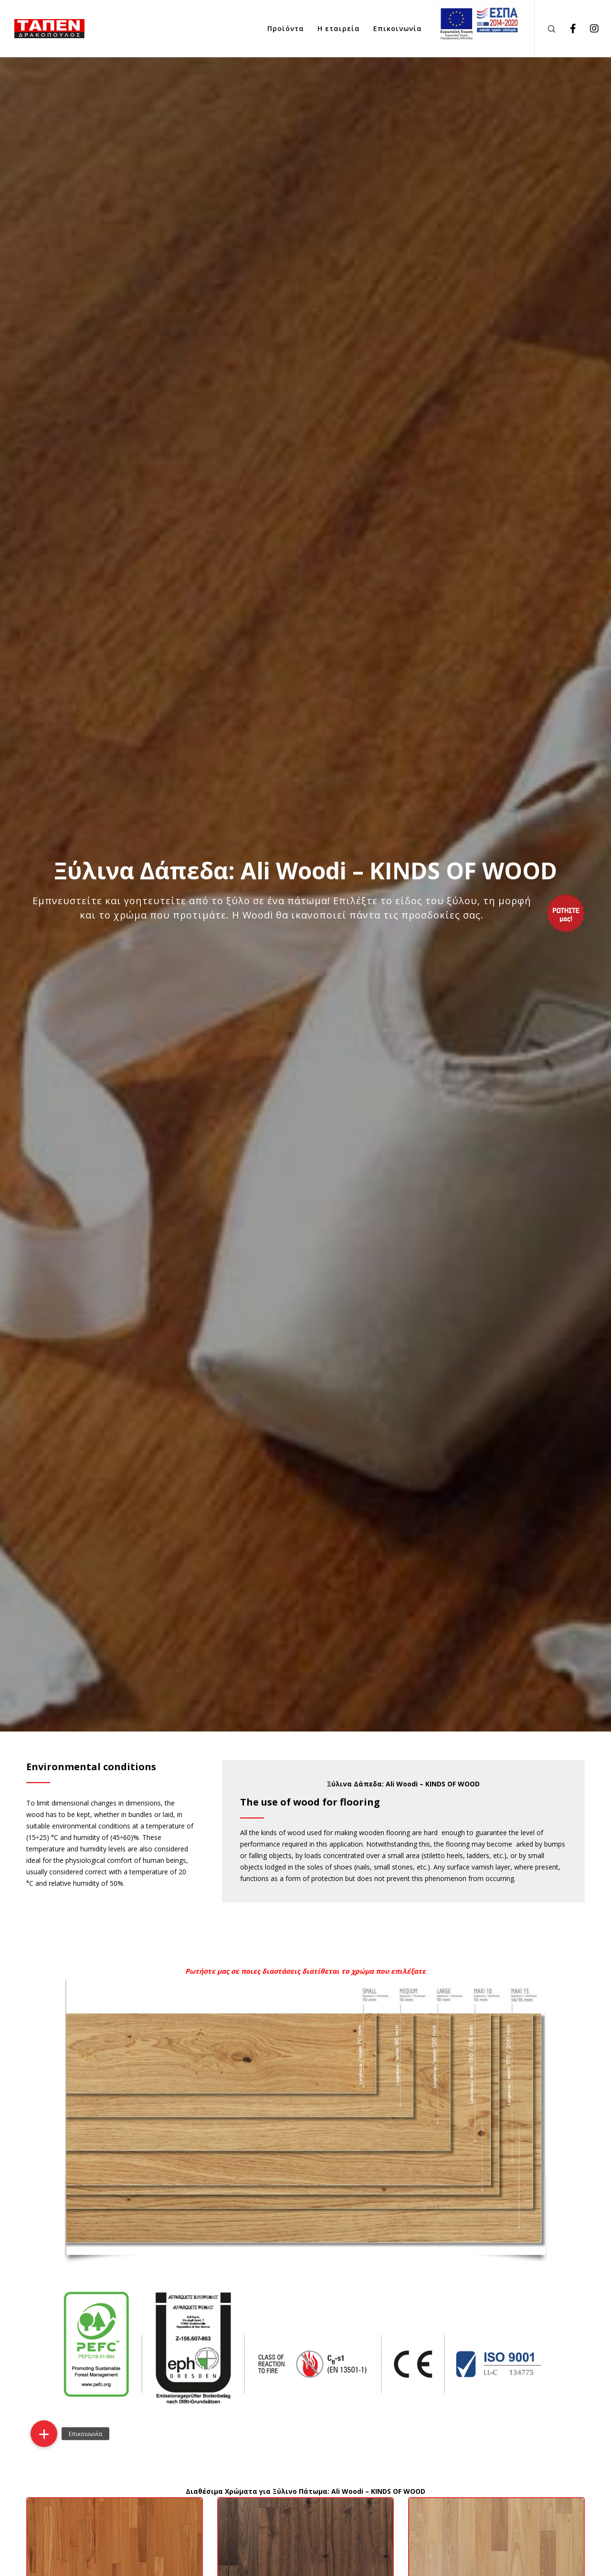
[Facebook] (567, 28)
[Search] (545, 28)
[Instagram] (588, 28)
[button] (44, 2433)
